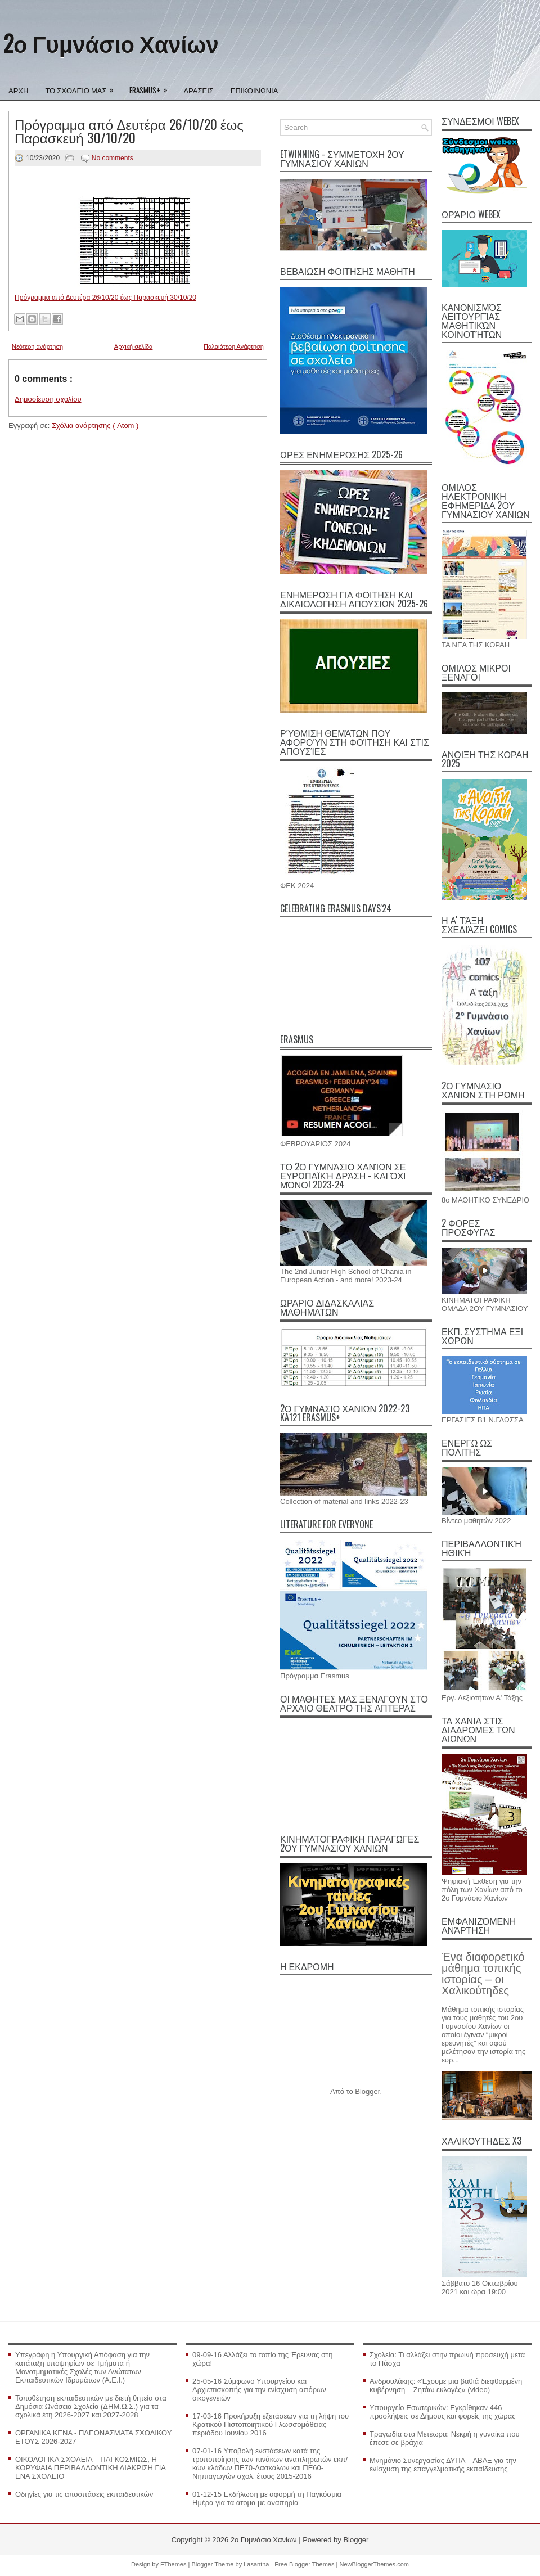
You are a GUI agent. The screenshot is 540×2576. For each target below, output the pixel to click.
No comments (112, 158)
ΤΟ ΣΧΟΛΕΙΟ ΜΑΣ (83, 87)
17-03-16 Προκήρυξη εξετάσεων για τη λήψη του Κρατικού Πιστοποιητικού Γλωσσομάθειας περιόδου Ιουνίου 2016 (270, 2424)
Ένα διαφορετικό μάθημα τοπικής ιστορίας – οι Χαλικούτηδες (483, 1974)
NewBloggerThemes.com (374, 2564)
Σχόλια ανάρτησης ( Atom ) (95, 425)
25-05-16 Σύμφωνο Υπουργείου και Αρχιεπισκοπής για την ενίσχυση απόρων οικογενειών (259, 2389)
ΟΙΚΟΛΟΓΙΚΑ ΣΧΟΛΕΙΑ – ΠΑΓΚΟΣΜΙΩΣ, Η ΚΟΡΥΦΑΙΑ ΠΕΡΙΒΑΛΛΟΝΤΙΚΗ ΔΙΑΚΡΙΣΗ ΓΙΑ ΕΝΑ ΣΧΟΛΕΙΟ (90, 2467)
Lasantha (257, 2564)
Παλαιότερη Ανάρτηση (234, 346)
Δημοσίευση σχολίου (48, 399)
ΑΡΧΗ (18, 90)
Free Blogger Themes (305, 2564)
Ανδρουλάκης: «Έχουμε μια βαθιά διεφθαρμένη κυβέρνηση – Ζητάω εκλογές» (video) (446, 2385)
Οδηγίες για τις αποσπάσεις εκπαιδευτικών (84, 2494)
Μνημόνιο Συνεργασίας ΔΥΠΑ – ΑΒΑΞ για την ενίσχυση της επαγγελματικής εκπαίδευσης (443, 2464)
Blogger (367, 2091)
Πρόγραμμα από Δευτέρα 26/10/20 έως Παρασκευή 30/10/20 (129, 130)
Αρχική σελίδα (133, 346)
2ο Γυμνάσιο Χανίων (111, 43)
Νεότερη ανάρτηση (37, 346)
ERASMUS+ (152, 87)
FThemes (174, 2564)
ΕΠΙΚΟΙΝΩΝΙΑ (254, 90)
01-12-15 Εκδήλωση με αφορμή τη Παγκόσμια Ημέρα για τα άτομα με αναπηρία (266, 2498)
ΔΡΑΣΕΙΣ (198, 90)
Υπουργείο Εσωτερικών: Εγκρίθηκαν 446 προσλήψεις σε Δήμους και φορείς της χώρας (443, 2411)
